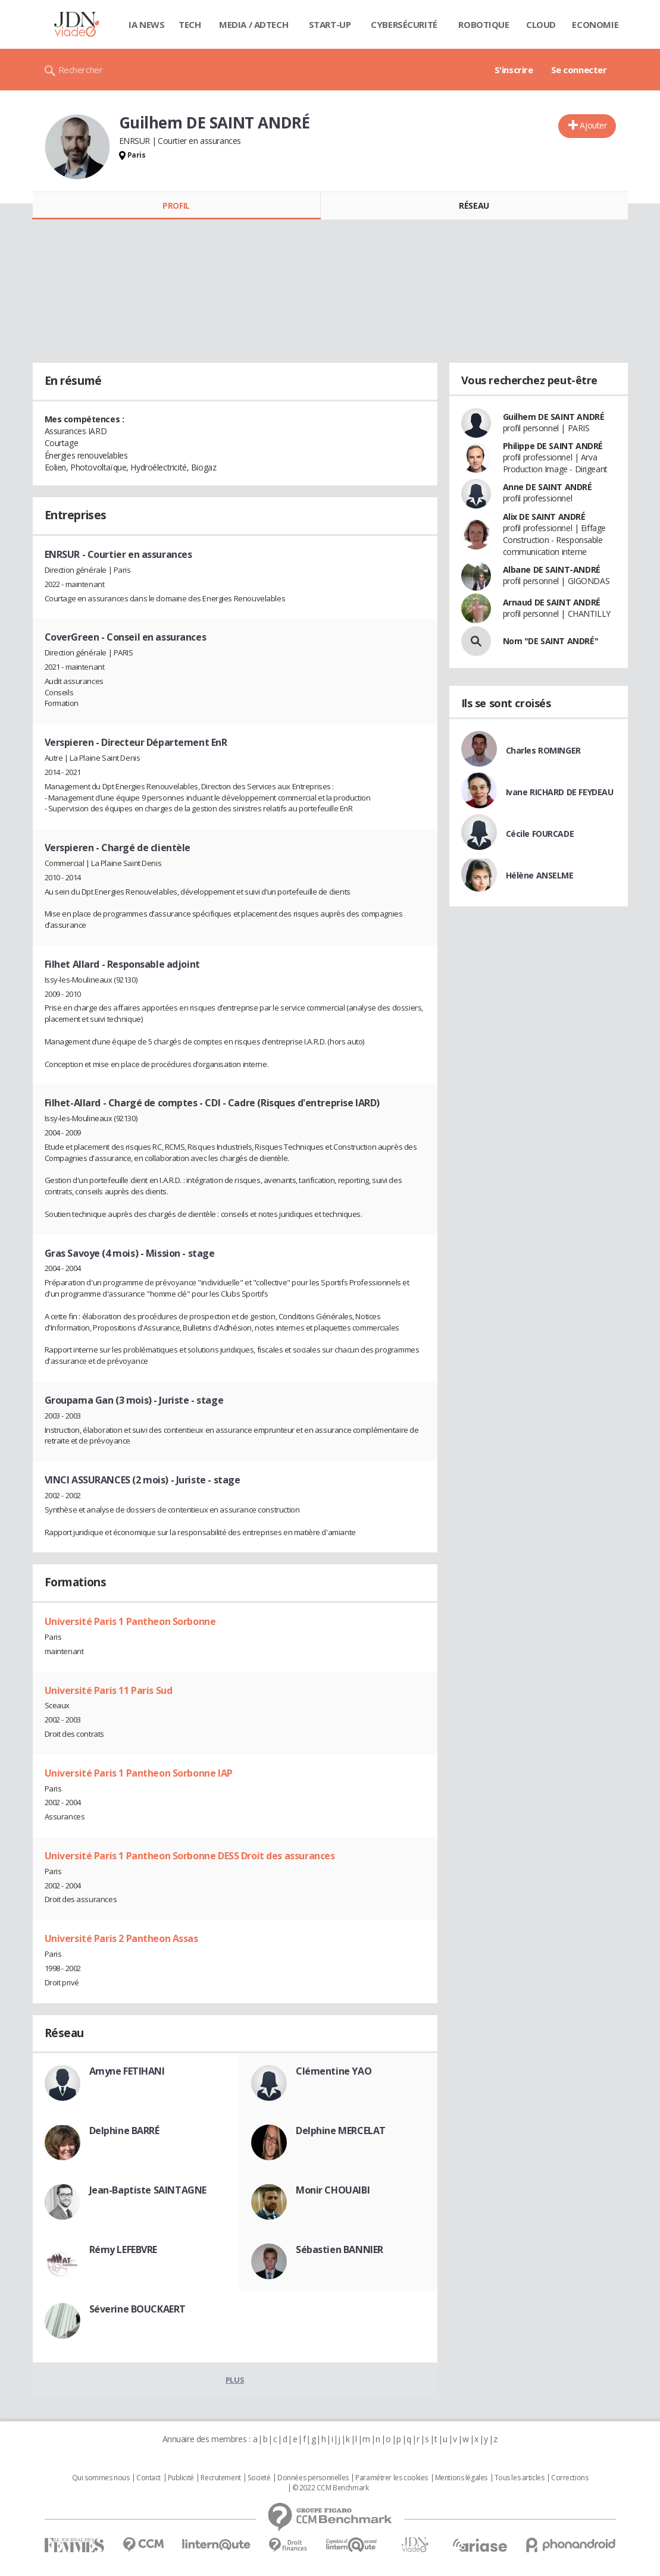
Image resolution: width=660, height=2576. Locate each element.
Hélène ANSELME (540, 875)
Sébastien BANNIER (339, 2249)
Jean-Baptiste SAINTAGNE (148, 2190)
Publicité (181, 2478)
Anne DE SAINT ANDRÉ (547, 486)
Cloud (541, 24)
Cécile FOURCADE (540, 833)
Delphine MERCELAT (341, 2130)
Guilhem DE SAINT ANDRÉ (554, 416)
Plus (235, 2379)
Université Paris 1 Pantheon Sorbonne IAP (139, 1773)
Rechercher (80, 70)
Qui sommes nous (101, 2478)
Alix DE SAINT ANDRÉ (544, 516)
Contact (148, 2478)
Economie (595, 24)
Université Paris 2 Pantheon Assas (121, 1938)
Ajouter (593, 125)
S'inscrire (514, 70)
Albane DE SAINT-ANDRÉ (551, 569)
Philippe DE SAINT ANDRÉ (553, 445)
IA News (146, 24)
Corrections (569, 2478)
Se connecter (579, 70)
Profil (175, 205)
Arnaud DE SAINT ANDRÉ (551, 602)
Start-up (330, 24)
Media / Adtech (253, 24)
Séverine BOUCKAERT (137, 2308)
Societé (259, 2478)
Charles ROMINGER (543, 750)
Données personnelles (313, 2478)
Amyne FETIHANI (127, 2071)
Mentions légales (461, 2478)
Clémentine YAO (333, 2071)
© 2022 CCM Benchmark (330, 2488)
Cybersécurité (404, 24)
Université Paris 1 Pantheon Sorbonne (130, 1621)
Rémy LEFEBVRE (123, 2249)
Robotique (483, 24)
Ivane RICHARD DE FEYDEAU (560, 792)
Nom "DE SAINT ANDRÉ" (551, 641)
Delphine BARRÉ (124, 2130)
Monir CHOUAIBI (333, 2190)
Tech (190, 24)
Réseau (474, 205)
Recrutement (220, 2478)
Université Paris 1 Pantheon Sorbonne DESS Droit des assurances (190, 1855)
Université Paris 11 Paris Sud (109, 1690)
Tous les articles (520, 2478)
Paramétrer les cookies (391, 2478)
